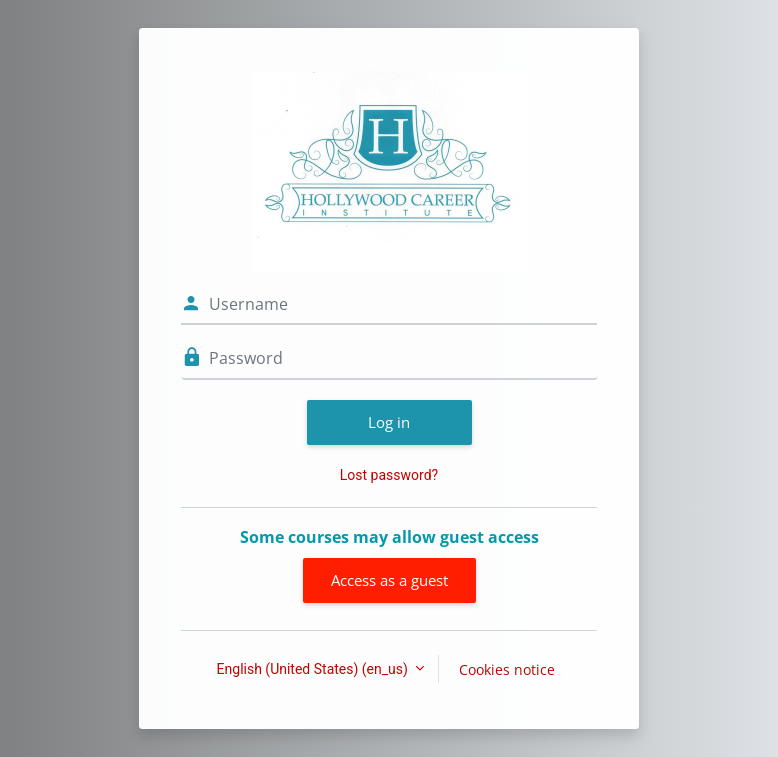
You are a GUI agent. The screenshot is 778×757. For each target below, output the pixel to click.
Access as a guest (389, 580)
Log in (389, 422)
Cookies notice (507, 669)
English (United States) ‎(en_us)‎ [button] (314, 669)
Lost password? (389, 475)
